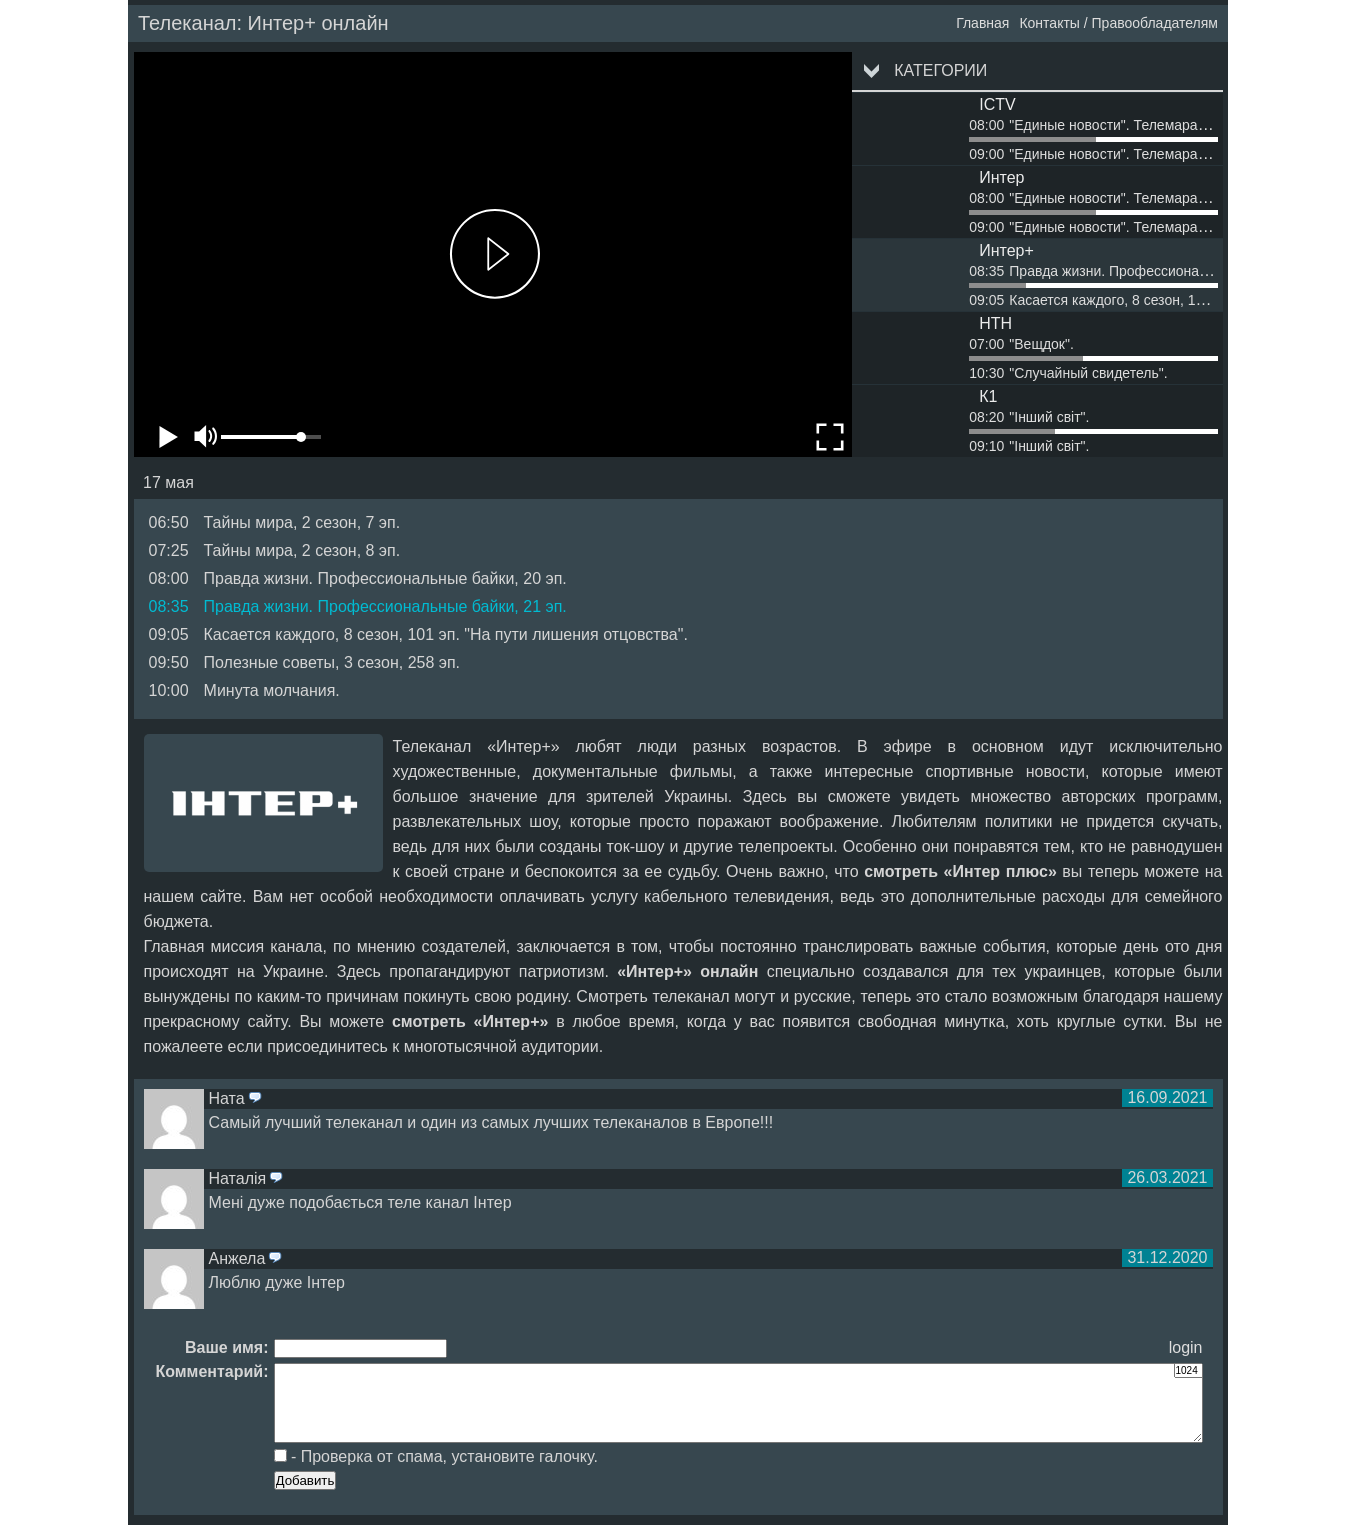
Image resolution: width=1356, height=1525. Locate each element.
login (1186, 1347)
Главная (982, 23)
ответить (255, 1099)
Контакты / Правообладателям (1118, 23)
